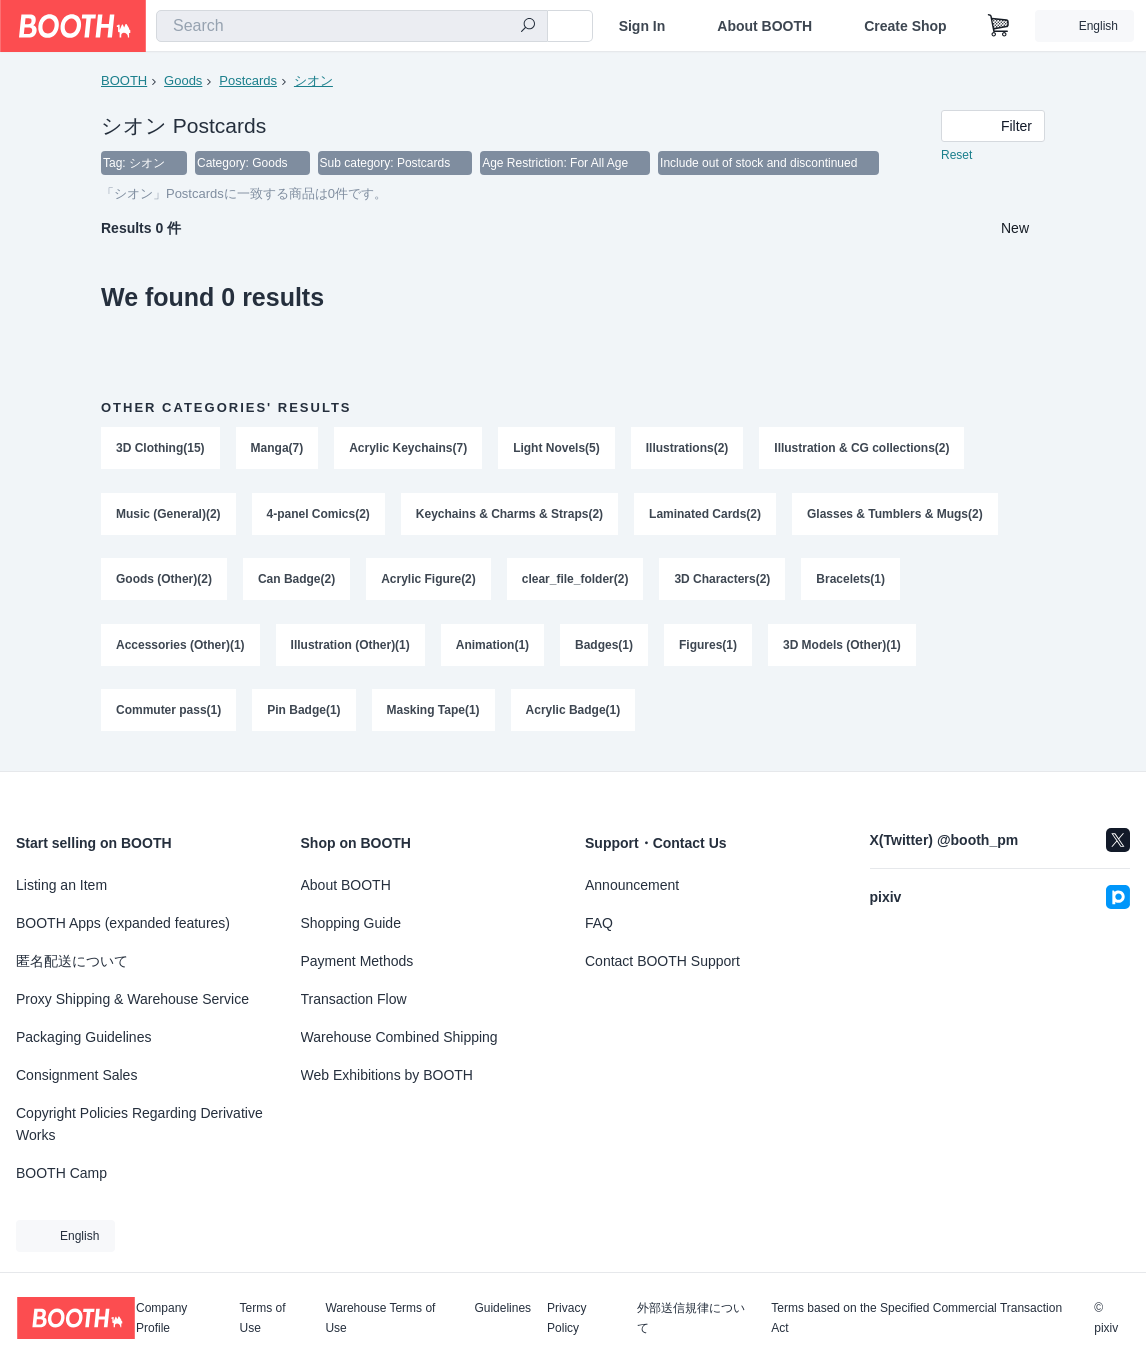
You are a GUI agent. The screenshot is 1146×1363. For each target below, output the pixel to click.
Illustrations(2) (687, 449)
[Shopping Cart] (999, 26)
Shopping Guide (351, 923)
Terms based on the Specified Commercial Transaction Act (916, 1318)
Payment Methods (357, 961)
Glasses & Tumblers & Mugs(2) (896, 515)
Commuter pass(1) (168, 713)
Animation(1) (492, 647)
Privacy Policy (566, 1318)
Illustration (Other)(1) (350, 647)
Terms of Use (263, 1318)
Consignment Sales (76, 1075)
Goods (183, 80)
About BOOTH (764, 26)
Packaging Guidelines (83, 1037)
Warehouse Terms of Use (380, 1318)
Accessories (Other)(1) (180, 647)
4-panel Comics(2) (318, 515)
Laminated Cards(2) (705, 515)
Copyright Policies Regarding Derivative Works (139, 1124)
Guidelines (502, 1308)
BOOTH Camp (61, 1173)
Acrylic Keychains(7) (408, 449)
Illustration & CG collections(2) (862, 449)
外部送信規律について (691, 1318)
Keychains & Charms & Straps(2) (509, 515)
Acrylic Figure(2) (428, 581)
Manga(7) (277, 449)
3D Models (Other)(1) (842, 647)
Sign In (642, 26)
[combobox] (352, 26)
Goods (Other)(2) (164, 581)
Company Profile (161, 1318)
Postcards (248, 80)
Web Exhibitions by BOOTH (387, 1075)
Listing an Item (61, 885)
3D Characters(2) (723, 581)
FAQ (599, 923)
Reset (956, 156)
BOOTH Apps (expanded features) (123, 923)
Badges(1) (604, 647)
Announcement (632, 885)
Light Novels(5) (556, 449)
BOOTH (124, 80)
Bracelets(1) (851, 581)
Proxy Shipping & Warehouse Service (132, 999)
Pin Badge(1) (303, 713)
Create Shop (905, 26)
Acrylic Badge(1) (573, 713)
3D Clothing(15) (160, 449)
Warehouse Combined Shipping (399, 1037)
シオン (313, 80)
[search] (528, 27)
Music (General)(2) (168, 515)
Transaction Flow (354, 999)
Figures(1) (708, 647)
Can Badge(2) (296, 581)
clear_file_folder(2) (575, 581)
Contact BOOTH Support (662, 961)
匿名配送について (72, 961)
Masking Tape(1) (433, 713)
